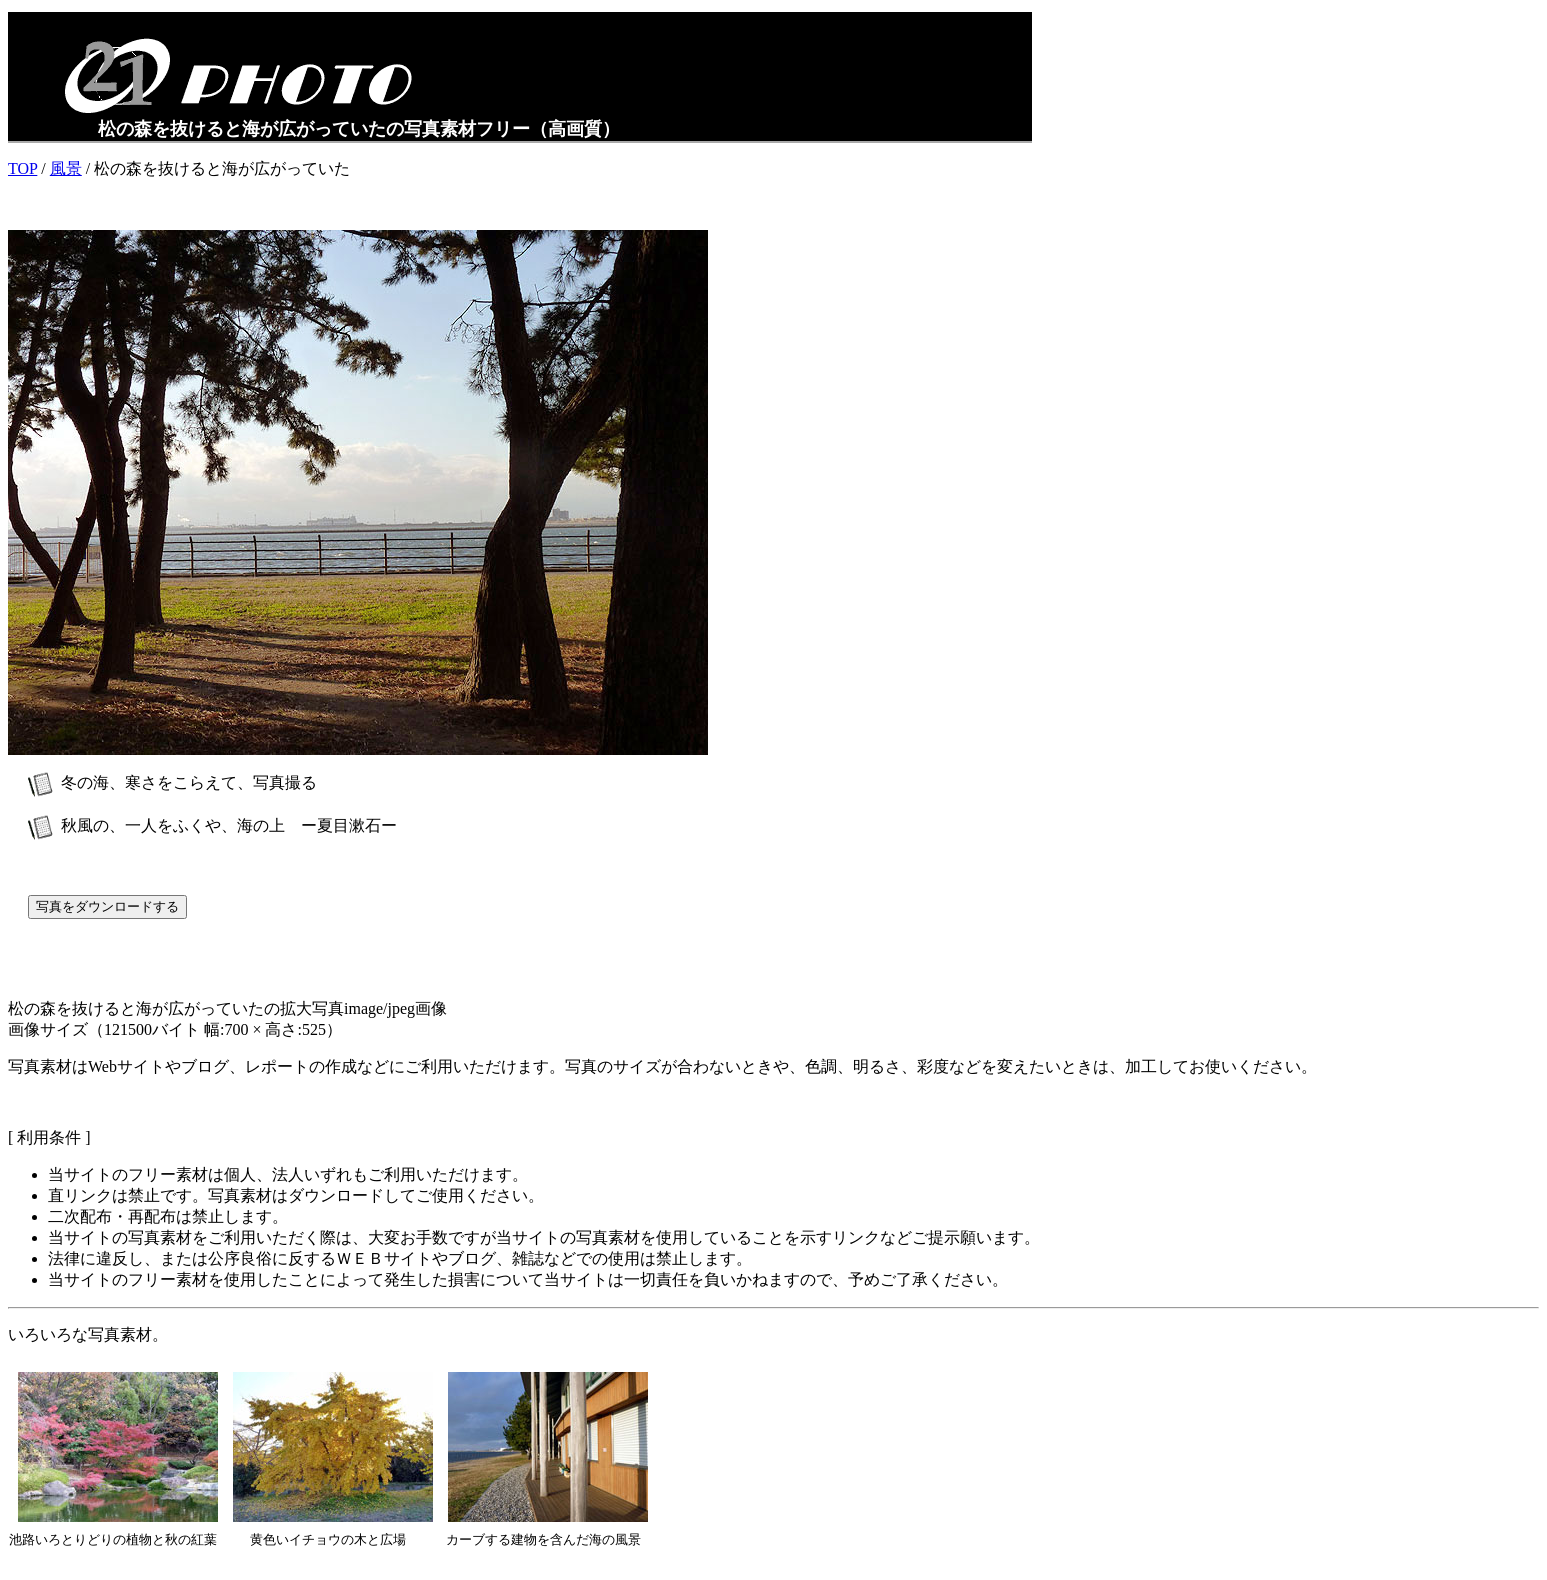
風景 (66, 168)
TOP (22, 168)
